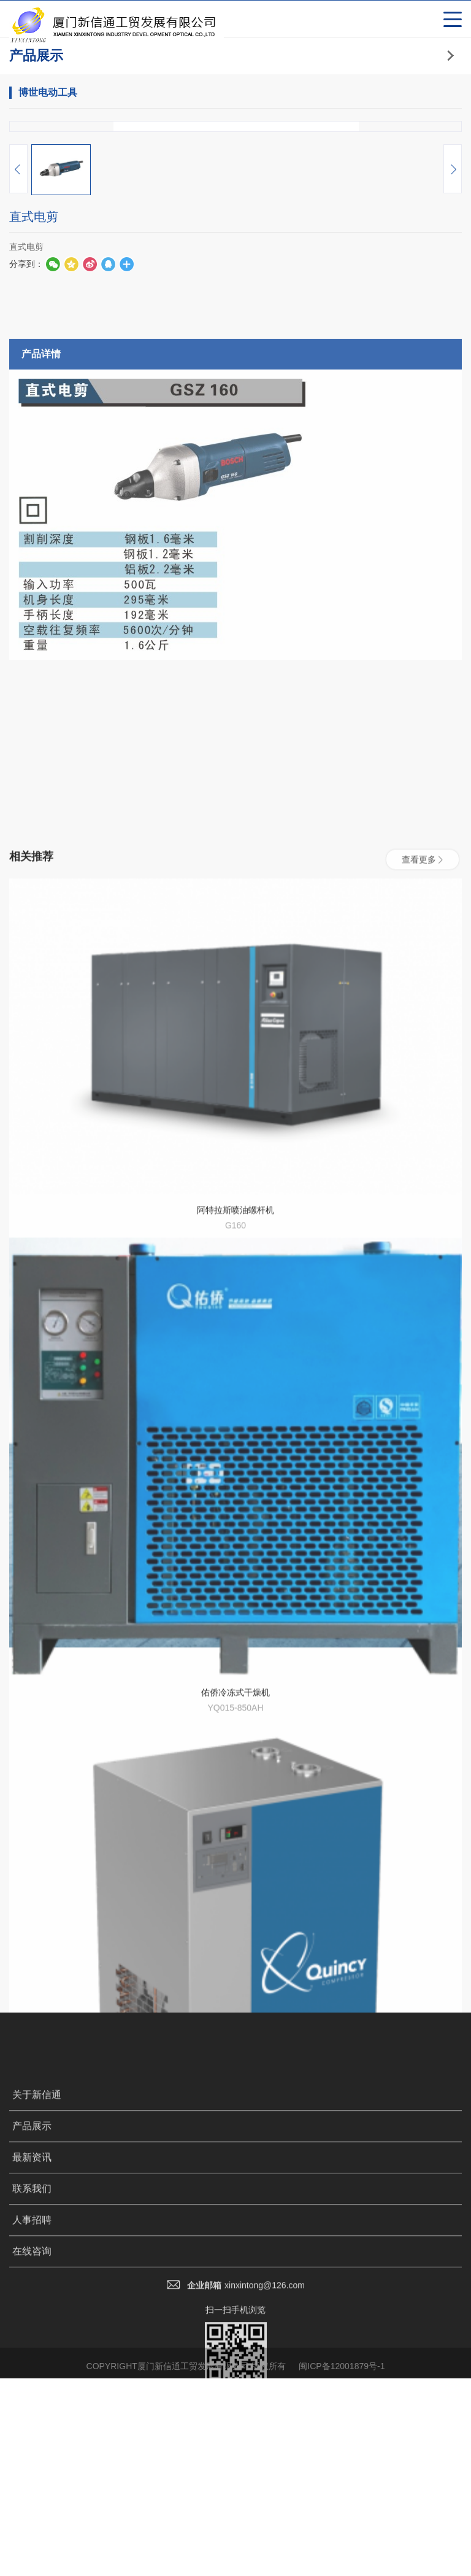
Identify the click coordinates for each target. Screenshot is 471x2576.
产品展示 (32, 2429)
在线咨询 (32, 2554)
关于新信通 (36, 2397)
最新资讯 (32, 2460)
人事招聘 (32, 2523)
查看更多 (422, 1496)
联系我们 (32, 2491)
